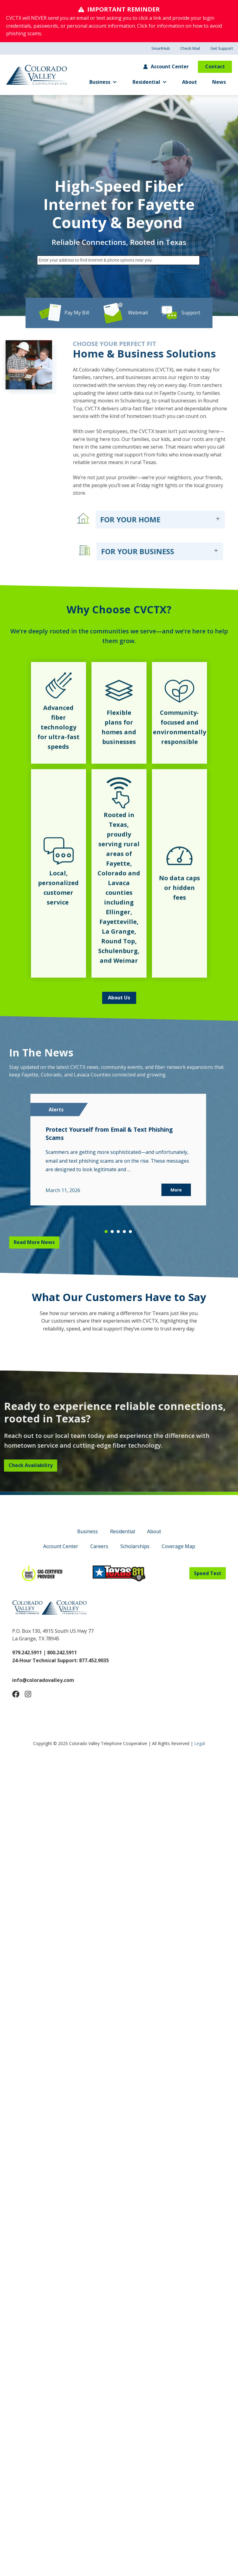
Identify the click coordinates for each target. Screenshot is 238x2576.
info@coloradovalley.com (43, 1680)
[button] (106, 1231)
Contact (215, 66)
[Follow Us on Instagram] (28, 1694)
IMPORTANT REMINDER (123, 9)
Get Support (221, 48)
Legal (199, 1743)
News (219, 82)
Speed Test (207, 1573)
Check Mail (190, 48)
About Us (119, 997)
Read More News (34, 1242)
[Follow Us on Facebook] (15, 1694)
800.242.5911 (61, 1652)
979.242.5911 (27, 1652)
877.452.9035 (94, 1660)
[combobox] (118, 260)
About (189, 82)
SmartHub (160, 48)
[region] (118, 1162)
